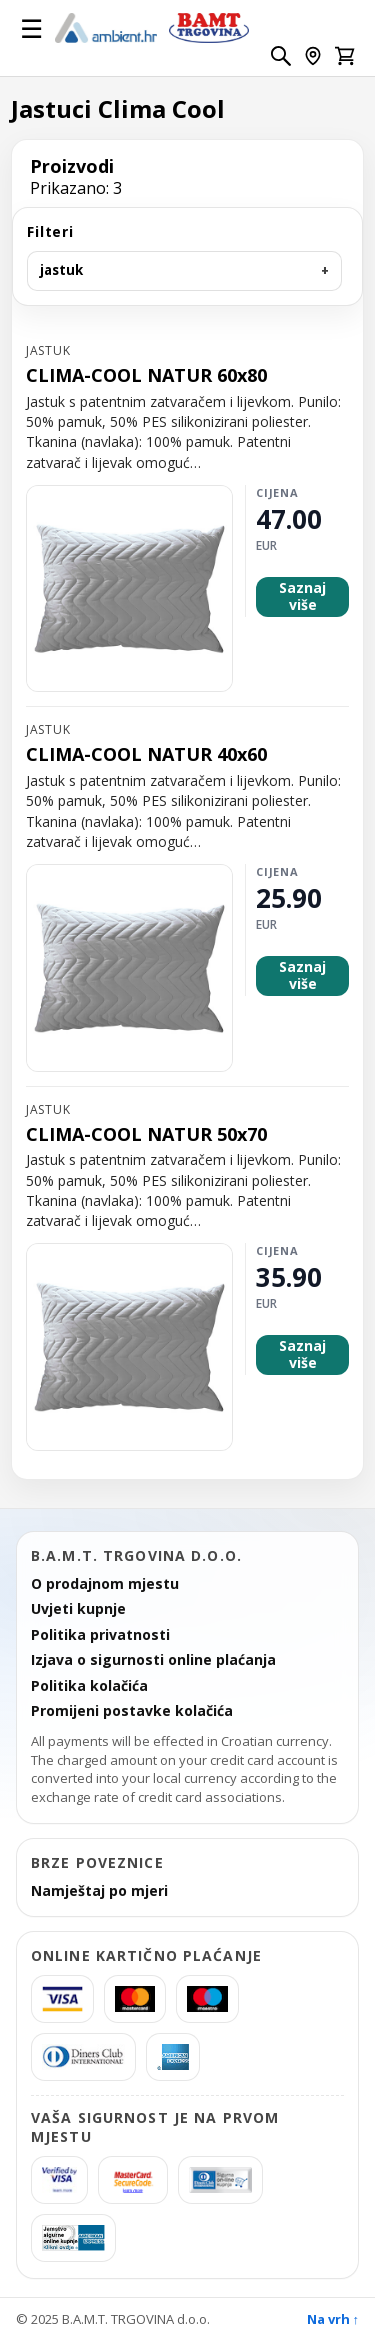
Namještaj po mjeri (99, 1891)
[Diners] (83, 2057)
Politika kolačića (89, 1686)
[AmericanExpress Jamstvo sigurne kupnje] (73, 2238)
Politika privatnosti (100, 1635)
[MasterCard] (135, 1999)
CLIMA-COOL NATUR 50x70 (146, 1134)
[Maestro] (207, 1999)
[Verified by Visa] (59, 2180)
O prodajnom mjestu (105, 1584)
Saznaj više (302, 596)
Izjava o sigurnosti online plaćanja (153, 1660)
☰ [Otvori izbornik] (31, 28)
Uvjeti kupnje (78, 1609)
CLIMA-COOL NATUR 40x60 (146, 754)
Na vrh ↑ (333, 2319)
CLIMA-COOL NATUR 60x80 (146, 375)
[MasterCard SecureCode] (133, 2180)
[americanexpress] (173, 2057)
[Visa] (62, 1999)
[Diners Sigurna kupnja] (220, 2180)
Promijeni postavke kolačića (132, 1711)
